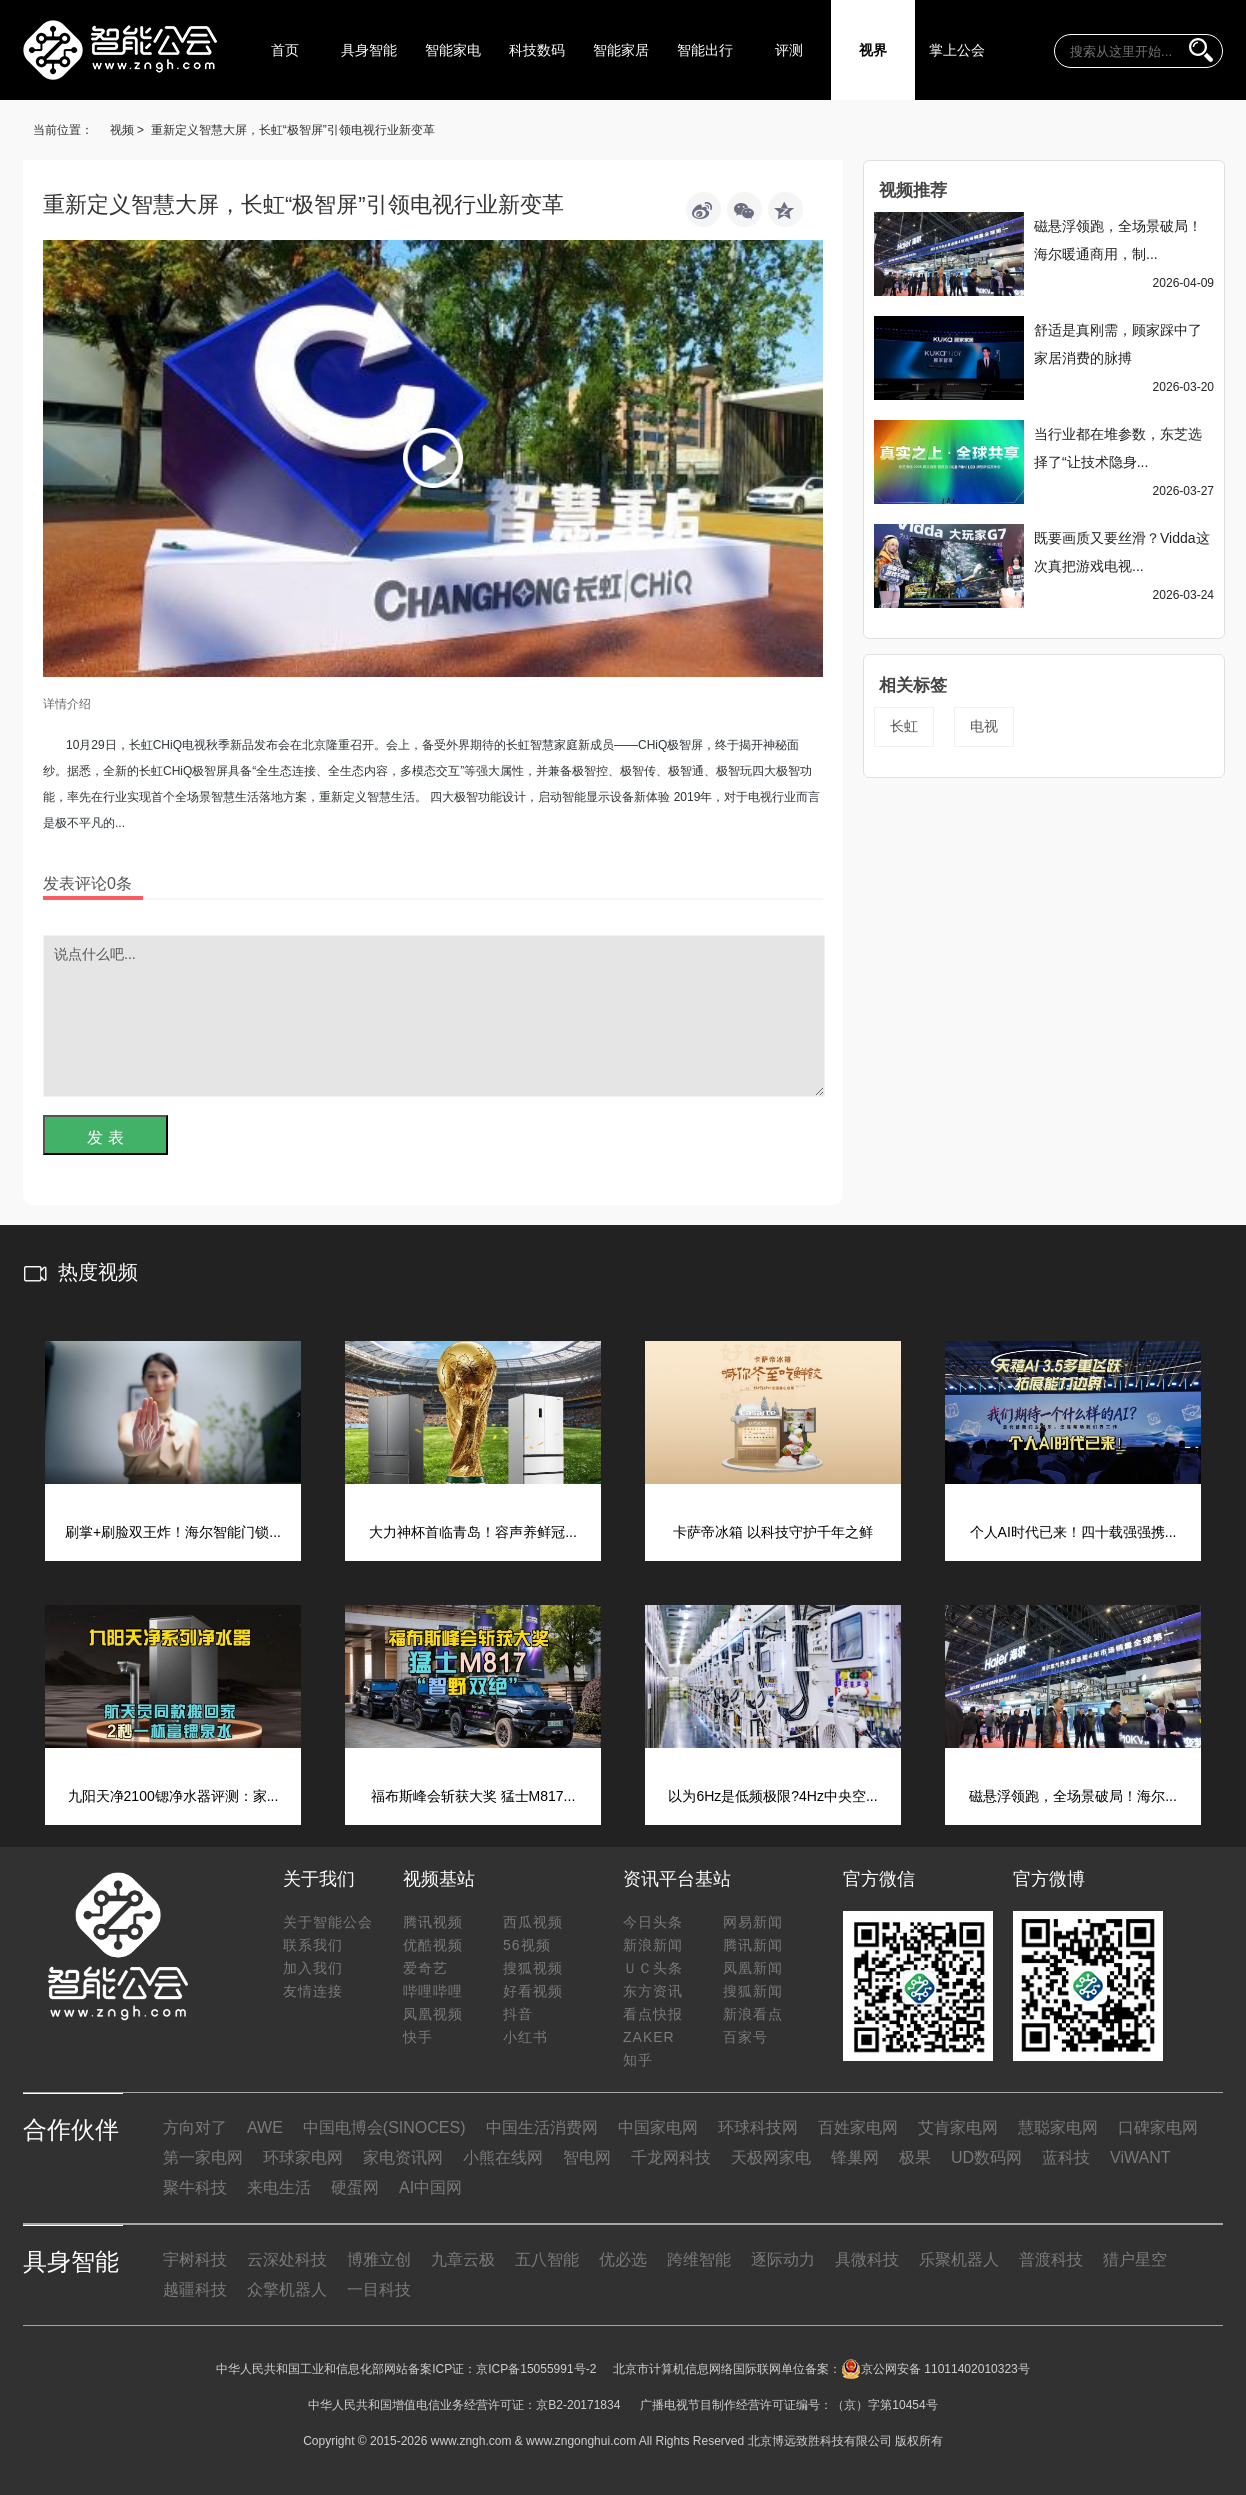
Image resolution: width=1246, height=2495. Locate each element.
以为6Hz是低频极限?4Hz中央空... (772, 1796)
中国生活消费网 (542, 2127)
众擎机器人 (287, 2289)
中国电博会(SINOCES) (384, 2127)
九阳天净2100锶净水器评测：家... (173, 1796)
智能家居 (621, 50)
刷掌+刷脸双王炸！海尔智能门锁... (173, 1532)
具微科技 (867, 2259)
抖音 (518, 2014)
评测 (789, 50)
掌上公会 (957, 50)
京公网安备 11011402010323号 (935, 2369)
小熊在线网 (503, 2157)
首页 (285, 50)
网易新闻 (753, 1922)
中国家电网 (658, 2127)
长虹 (904, 726)
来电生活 (279, 2187)
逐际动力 (783, 2259)
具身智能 (369, 50)
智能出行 (705, 50)
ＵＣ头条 (653, 1968)
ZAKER (649, 2037)
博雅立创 (379, 2259)
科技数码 (537, 50)
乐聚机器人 (959, 2259)
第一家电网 (203, 2157)
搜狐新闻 (753, 1991)
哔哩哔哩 (433, 1991)
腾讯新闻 (753, 1945)
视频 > (127, 130)
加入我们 (313, 1968)
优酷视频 (433, 1945)
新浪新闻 (653, 1945)
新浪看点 (753, 2014)
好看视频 (533, 1991)
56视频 (527, 1945)
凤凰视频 (433, 2014)
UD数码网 (986, 2157)
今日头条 (653, 1922)
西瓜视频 (533, 1922)
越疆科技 (195, 2289)
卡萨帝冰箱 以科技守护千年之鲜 (773, 1532)
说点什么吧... (434, 1016)
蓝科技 (1066, 2157)
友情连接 (313, 1991)
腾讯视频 (433, 1922)
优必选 (623, 2259)
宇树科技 (195, 2259)
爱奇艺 (425, 1968)
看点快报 (653, 2014)
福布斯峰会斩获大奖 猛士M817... (473, 1796)
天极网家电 (771, 2157)
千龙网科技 (671, 2157)
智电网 (587, 2157)
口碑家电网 (1158, 2127)
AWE (265, 2127)
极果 (915, 2157)
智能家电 (453, 50)
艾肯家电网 (958, 2127)
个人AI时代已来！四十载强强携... (1073, 1532)
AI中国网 (430, 2187)
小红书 (525, 2037)
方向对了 (195, 2127)
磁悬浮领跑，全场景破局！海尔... (1073, 1796)
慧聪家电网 (1058, 2127)
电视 (984, 726)
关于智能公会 (328, 1922)
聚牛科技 (195, 2187)
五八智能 (547, 2259)
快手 (418, 2037)
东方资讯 (653, 1991)
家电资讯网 (403, 2157)
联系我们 (313, 1945)
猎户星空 (1135, 2259)
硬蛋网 (355, 2187)
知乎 (638, 2060)
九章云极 (463, 2259)
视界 (873, 50)
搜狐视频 (533, 1968)
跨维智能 (699, 2259)
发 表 (105, 1137)
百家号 (745, 2037)
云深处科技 (287, 2259)
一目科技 (379, 2289)
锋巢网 (855, 2157)
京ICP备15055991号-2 (536, 2369)
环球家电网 (303, 2157)
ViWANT (1140, 2157)
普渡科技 (1051, 2259)
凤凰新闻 (753, 1968)
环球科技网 (758, 2127)
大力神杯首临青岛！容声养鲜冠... (473, 1532)
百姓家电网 (858, 2127)
